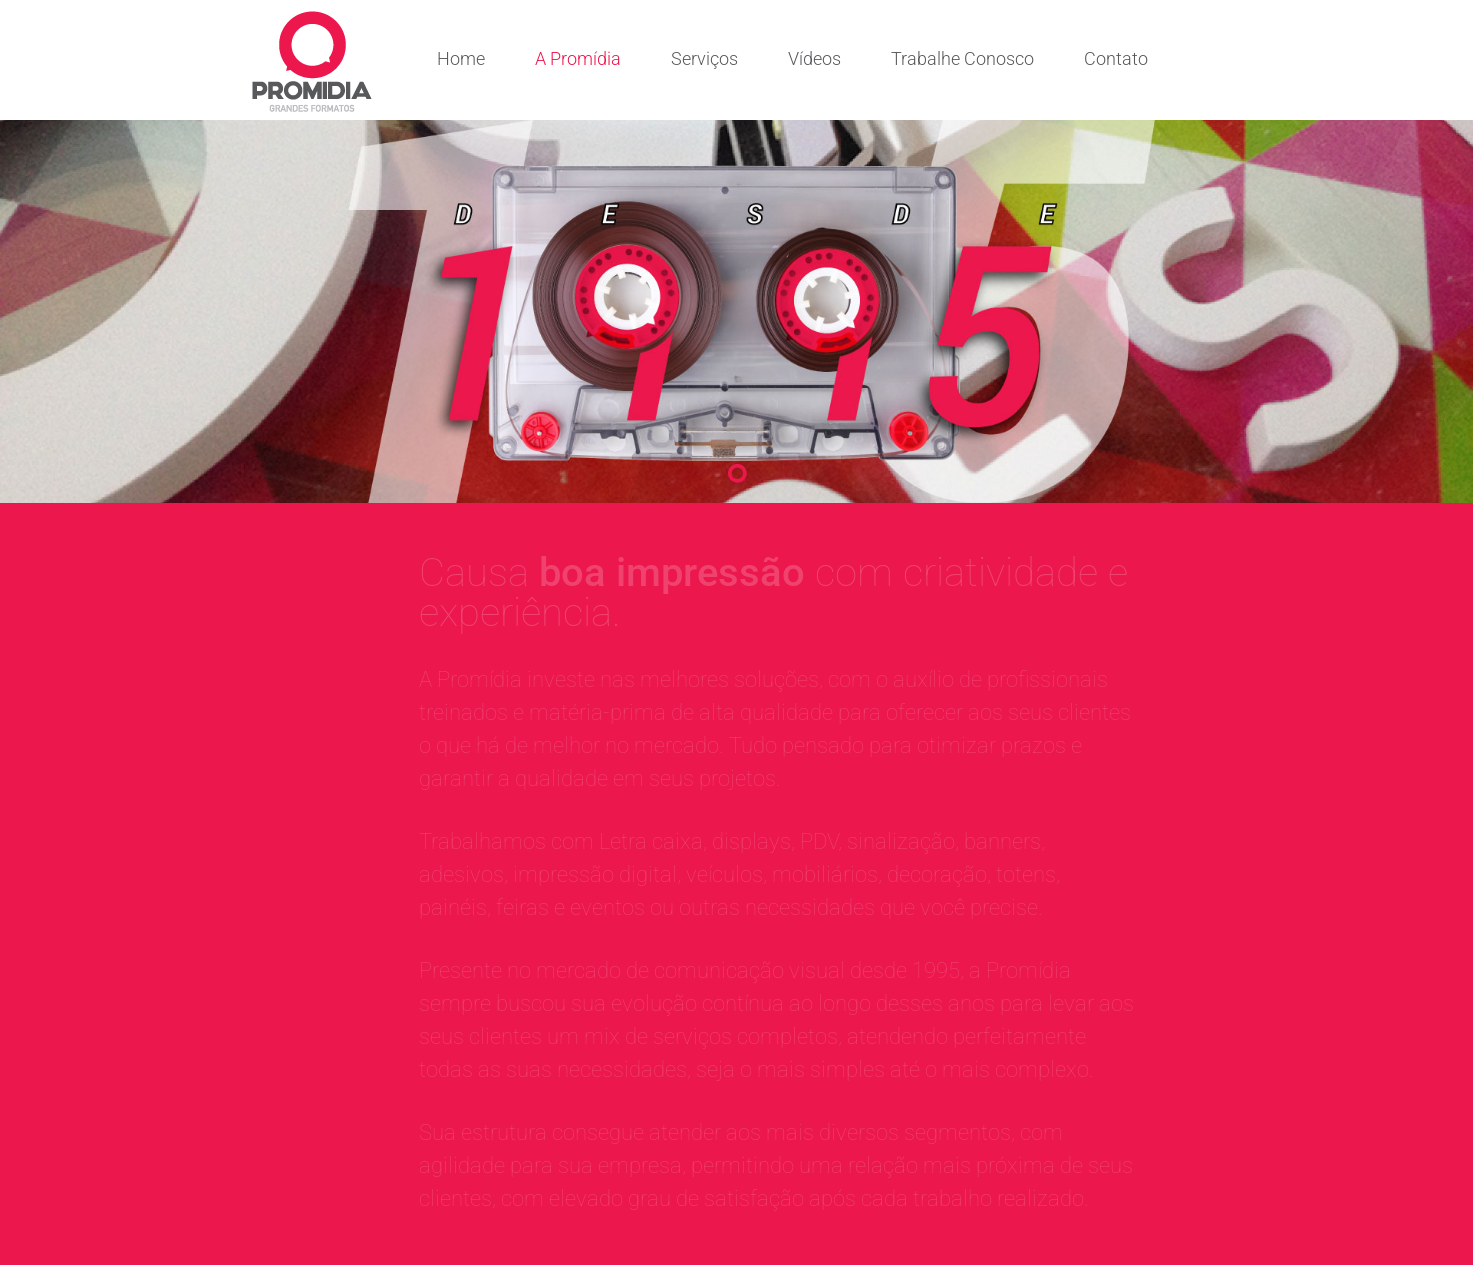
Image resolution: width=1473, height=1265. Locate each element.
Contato (1116, 59)
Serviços (704, 59)
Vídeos (814, 59)
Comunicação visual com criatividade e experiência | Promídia (312, 61)
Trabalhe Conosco (962, 59)
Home (461, 59)
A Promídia (578, 59)
